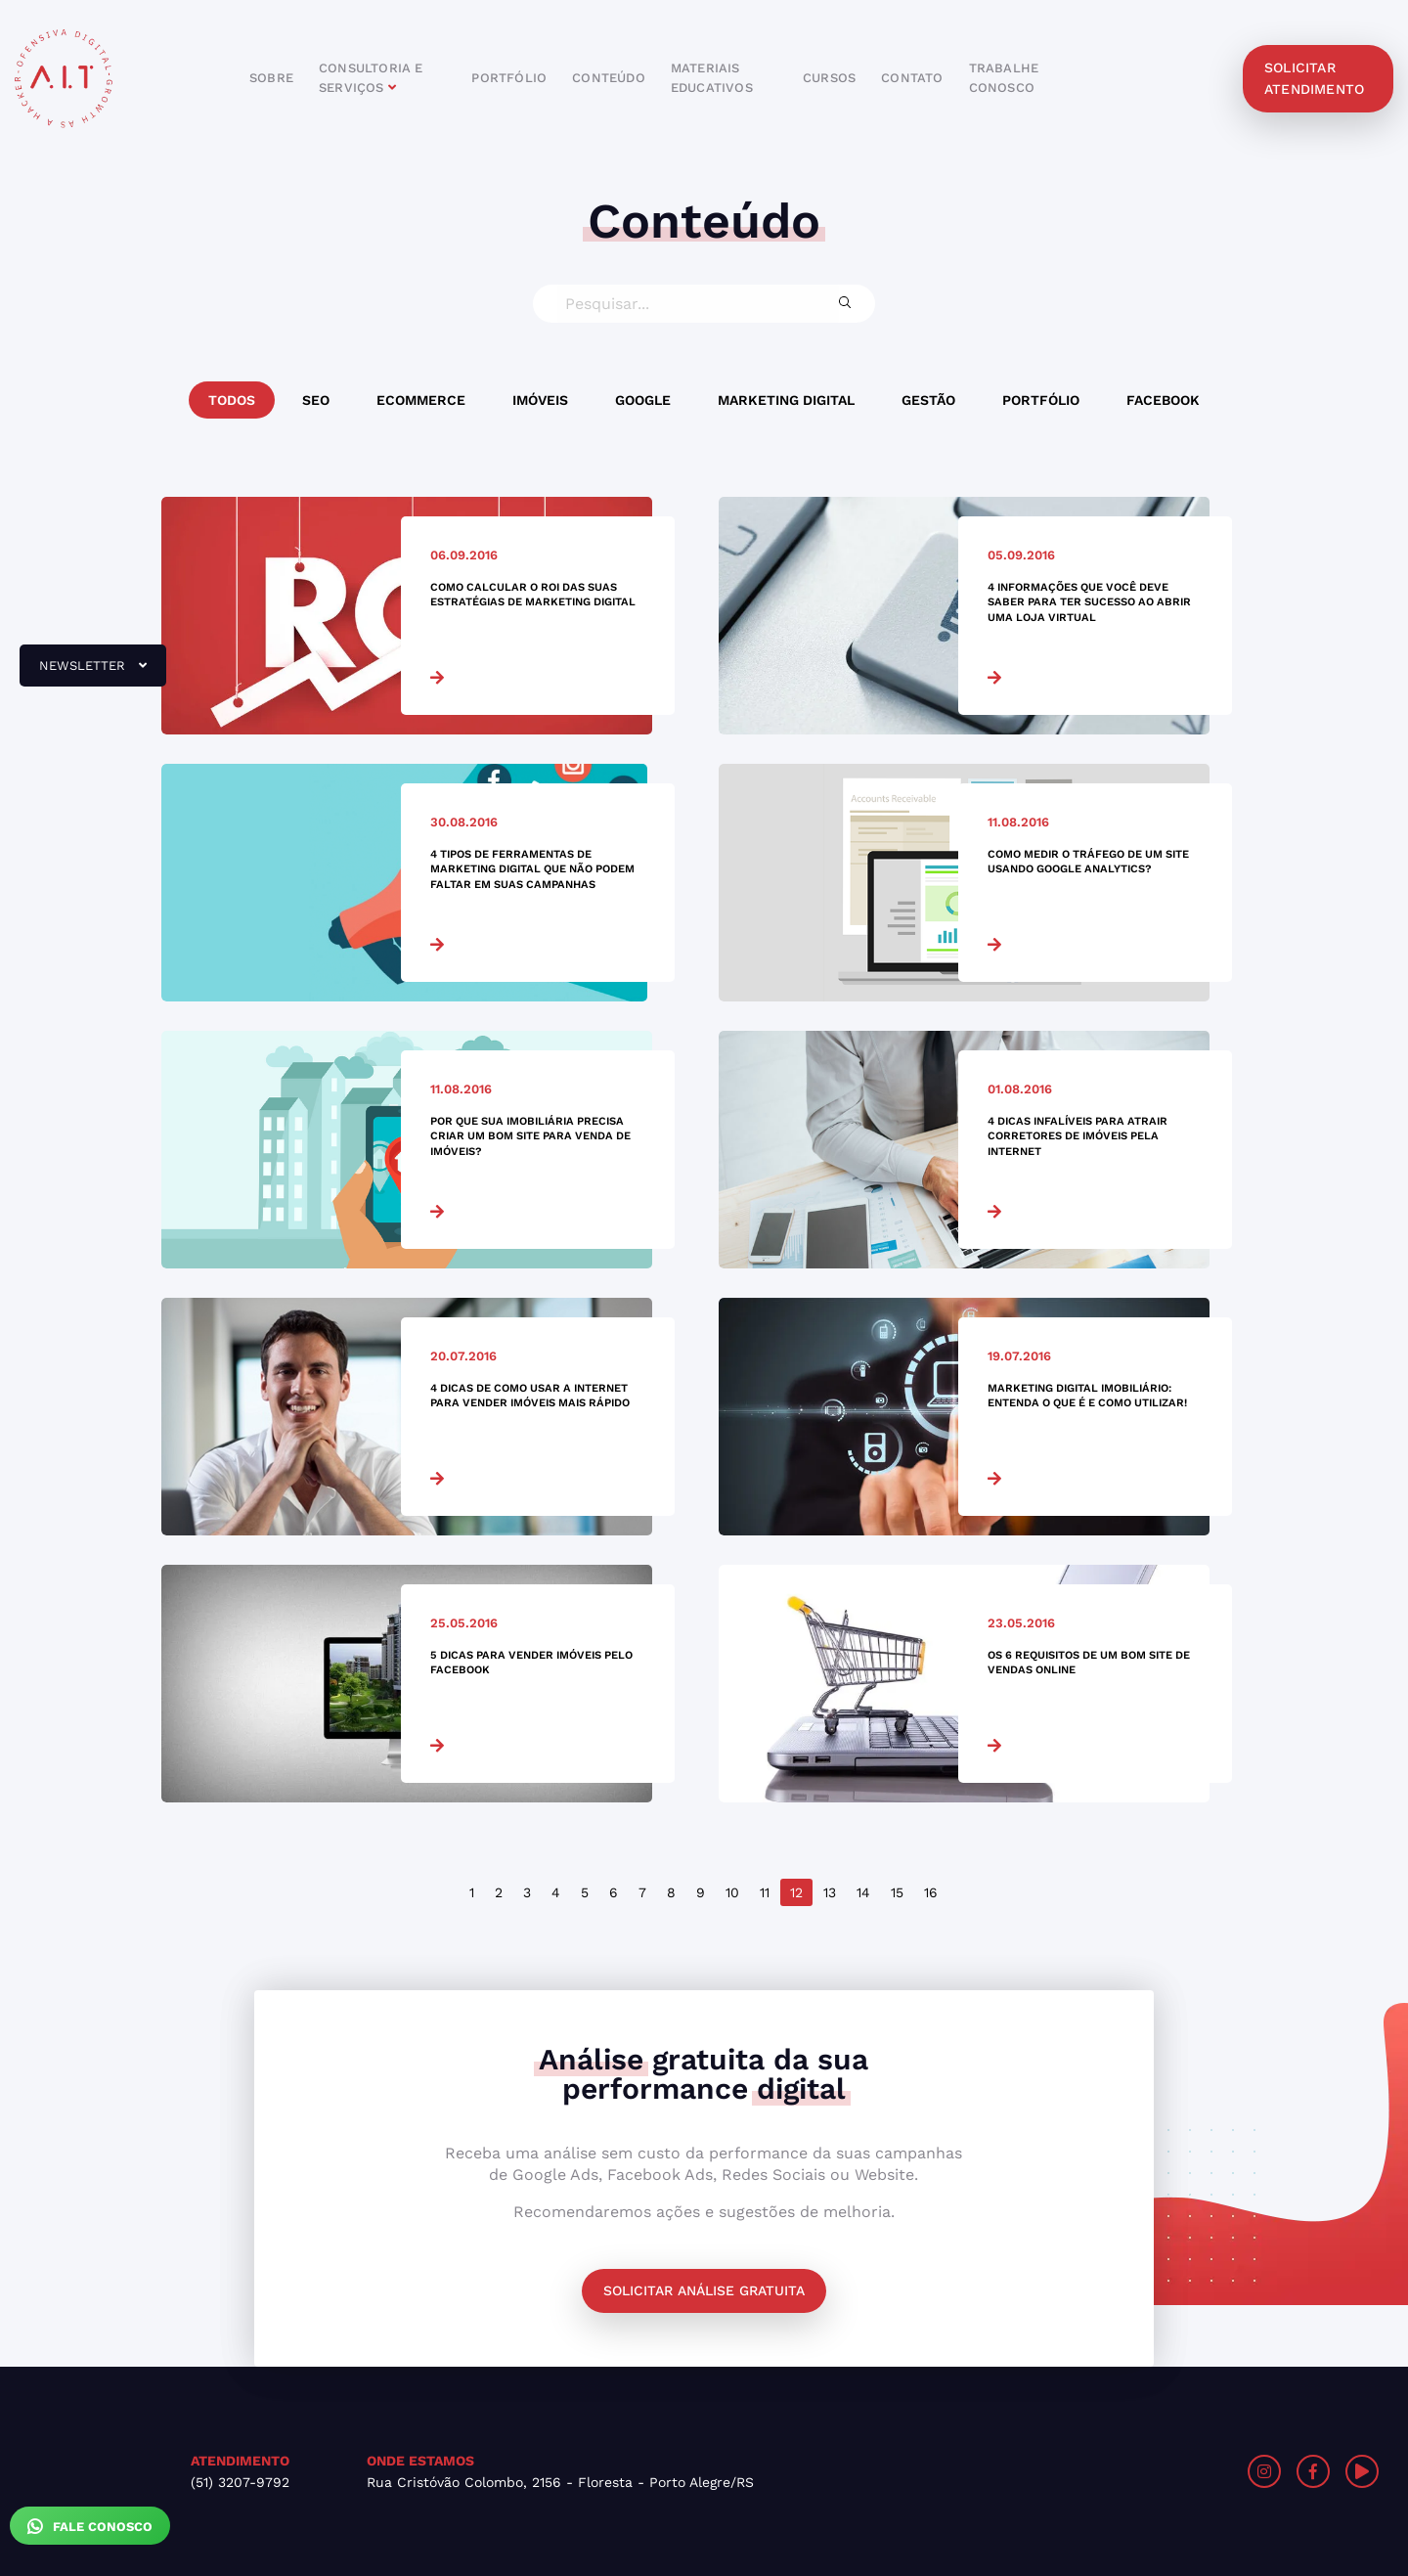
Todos (231, 400)
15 (897, 1892)
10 (732, 1892)
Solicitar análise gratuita (704, 2290)
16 (931, 1892)
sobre (271, 77)
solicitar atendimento (1314, 78)
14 (863, 1892)
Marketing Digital (786, 400)
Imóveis (540, 400)
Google (643, 400)
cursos (829, 77)
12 (796, 1892)
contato (912, 77)
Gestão (928, 400)
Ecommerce (420, 400)
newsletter (83, 673)
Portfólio (1040, 400)
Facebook (1163, 400)
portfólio (509, 77)
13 (829, 1892)
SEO (316, 400)
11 (765, 1892)
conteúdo (608, 77)
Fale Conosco (90, 2526)
